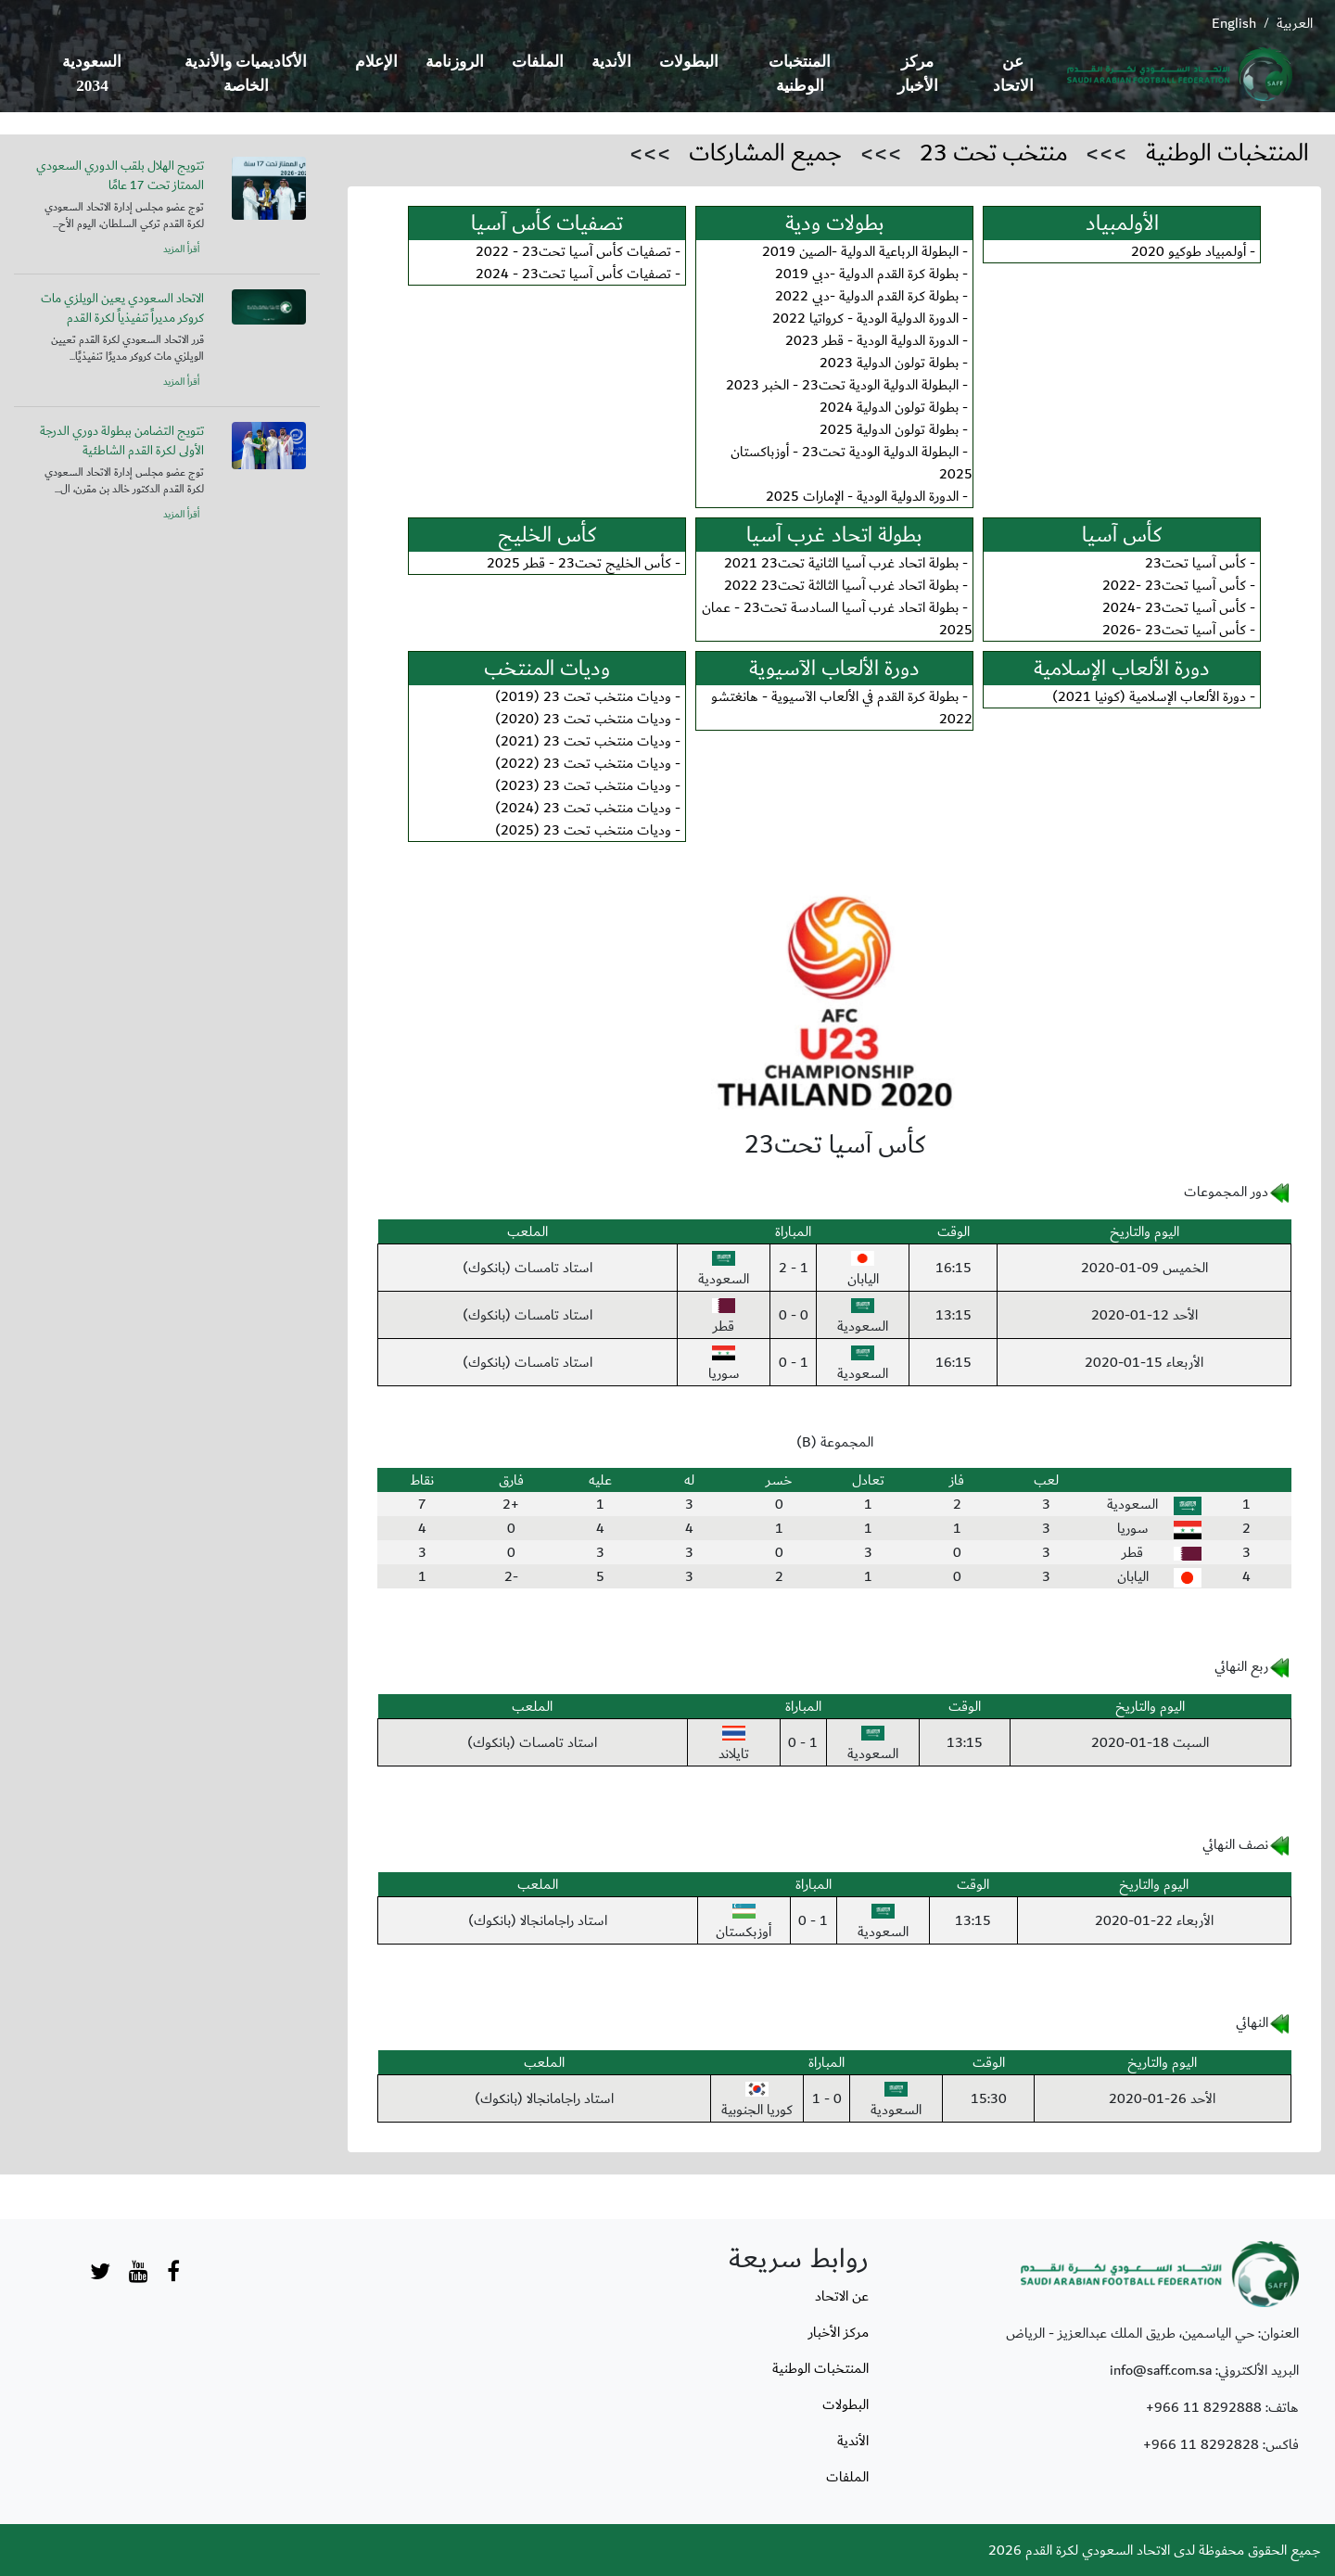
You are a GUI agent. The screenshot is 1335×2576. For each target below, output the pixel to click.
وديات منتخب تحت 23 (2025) (583, 830)
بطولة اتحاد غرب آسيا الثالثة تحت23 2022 (841, 585)
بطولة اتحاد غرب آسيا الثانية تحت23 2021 (841, 563)
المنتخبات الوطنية (800, 74)
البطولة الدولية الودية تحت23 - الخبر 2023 (842, 385)
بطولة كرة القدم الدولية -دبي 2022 (867, 296)
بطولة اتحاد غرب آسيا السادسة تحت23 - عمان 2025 (837, 618)
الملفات (538, 61)
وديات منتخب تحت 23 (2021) (583, 741)
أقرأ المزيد (181, 249)
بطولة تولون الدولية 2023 (889, 363)
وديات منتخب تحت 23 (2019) (583, 696)
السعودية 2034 (91, 74)
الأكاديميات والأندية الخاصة (245, 74)
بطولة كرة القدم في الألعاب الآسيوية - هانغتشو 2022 (842, 707)
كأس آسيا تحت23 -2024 (1174, 607)
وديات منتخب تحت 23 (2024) (583, 808)
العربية (1295, 23)
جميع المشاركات (765, 153)
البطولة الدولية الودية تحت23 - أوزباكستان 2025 (852, 463)
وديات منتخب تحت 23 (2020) (583, 719)
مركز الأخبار (917, 74)
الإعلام (376, 61)
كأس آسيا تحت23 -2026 (1174, 630)
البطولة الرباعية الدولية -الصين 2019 (860, 251)
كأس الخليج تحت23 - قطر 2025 (579, 563)
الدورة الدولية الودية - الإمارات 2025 (862, 496)
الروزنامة (455, 61)
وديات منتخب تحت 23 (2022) (583, 763)
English (1234, 23)
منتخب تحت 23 (994, 153)
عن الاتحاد (1013, 74)
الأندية (611, 61)
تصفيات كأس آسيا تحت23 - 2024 (573, 273)
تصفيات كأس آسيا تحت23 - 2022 (573, 251)
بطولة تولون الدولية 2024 (889, 407)
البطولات (688, 61)
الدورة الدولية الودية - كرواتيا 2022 (865, 318)
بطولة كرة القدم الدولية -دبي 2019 (867, 273)
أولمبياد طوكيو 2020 (1188, 251)
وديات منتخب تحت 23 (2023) (583, 785)
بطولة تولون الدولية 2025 (889, 429)
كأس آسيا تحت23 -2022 (1174, 585)
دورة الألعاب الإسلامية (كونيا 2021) (1149, 696)
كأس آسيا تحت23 (1195, 563)
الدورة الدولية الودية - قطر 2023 (872, 340)
